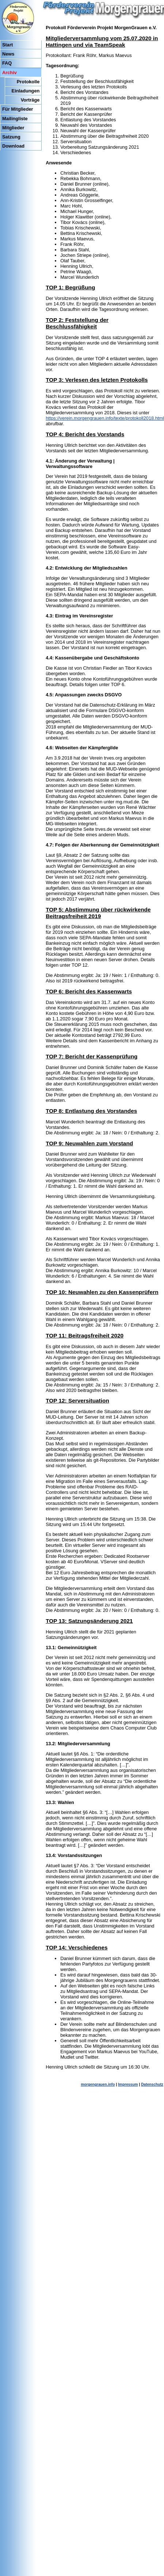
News (8, 54)
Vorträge (30, 100)
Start (7, 44)
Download (13, 146)
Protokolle (28, 81)
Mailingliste (15, 118)
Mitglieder (13, 127)
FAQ (7, 63)
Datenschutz (152, 2084)
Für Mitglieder (17, 109)
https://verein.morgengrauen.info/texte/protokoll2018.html (105, 418)
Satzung (11, 137)
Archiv (9, 72)
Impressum (128, 2084)
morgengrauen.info (98, 2084)
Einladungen (26, 91)
